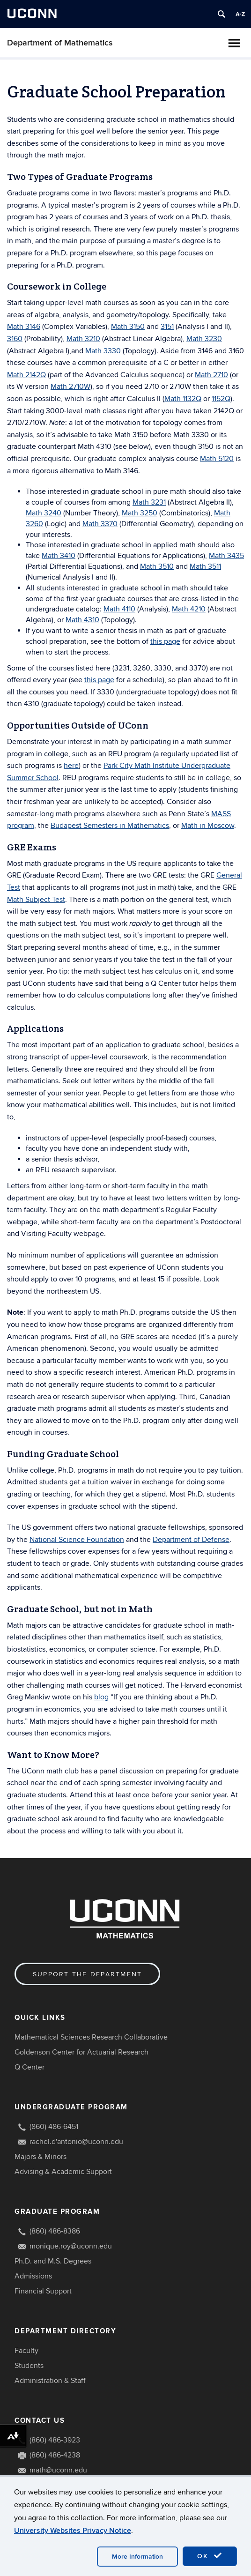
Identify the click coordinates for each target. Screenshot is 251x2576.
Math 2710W (70, 386)
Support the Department (87, 1974)
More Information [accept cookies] (137, 2557)
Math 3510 (157, 566)
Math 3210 (83, 338)
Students (29, 2365)
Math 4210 (189, 609)
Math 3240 (43, 513)
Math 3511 (205, 566)
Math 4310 (82, 620)
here (71, 765)
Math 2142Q (26, 375)
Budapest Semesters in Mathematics (110, 825)
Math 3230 (204, 338)
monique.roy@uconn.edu (71, 2246)
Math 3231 (149, 502)
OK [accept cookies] (209, 2556)
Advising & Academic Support (63, 2171)
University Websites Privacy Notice (72, 2530)
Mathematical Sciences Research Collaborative (91, 2037)
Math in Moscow (207, 825)
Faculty (26, 2350)
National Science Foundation (77, 1539)
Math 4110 (119, 609)
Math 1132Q (182, 398)
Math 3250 (139, 513)
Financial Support (43, 2291)
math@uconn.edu (58, 2470)
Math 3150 (128, 326)
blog (101, 1697)
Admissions (33, 2276)
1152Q (221, 398)
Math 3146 (23, 326)
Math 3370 (100, 524)
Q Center (29, 2067)
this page (165, 641)
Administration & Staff (50, 2380)
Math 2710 (211, 375)
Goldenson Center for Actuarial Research (81, 2052)
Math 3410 (58, 555)
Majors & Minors (40, 2156)
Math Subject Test (36, 899)
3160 (14, 338)
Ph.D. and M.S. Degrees (53, 2261)
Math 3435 (226, 555)
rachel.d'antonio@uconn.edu (76, 2141)
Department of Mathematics (60, 43)
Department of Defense (191, 1539)
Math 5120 (217, 458)
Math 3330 (103, 351)
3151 (167, 326)
